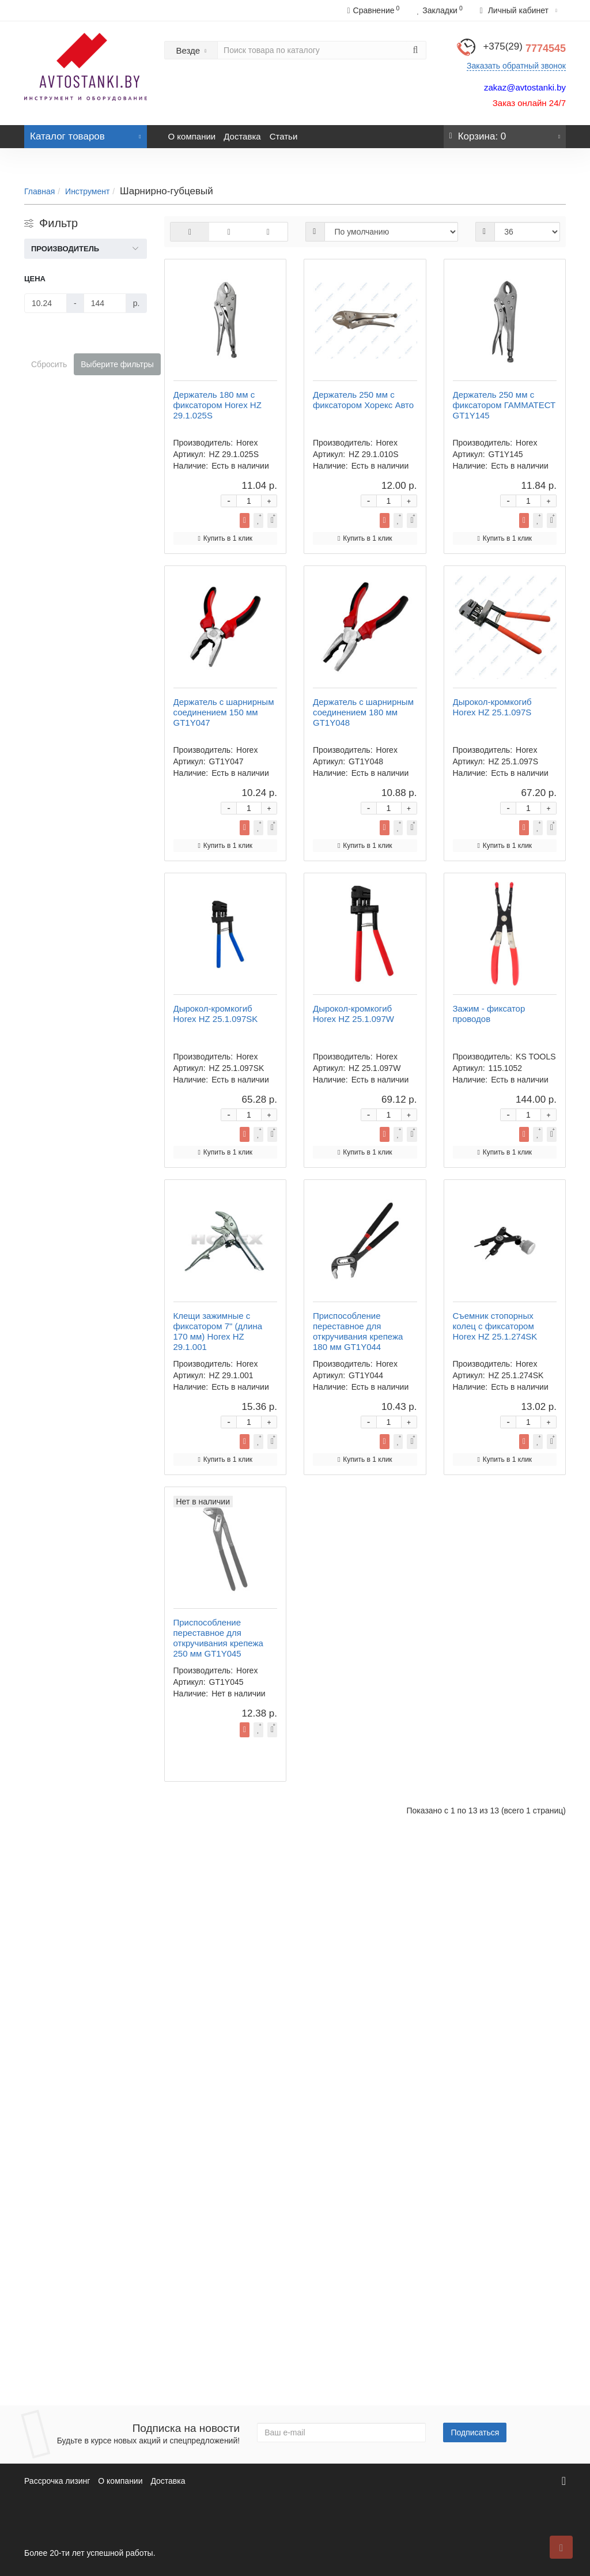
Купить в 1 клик (423, 391)
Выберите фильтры (117, 364)
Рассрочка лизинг (57, 2481)
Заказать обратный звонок (516, 65)
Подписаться (475, 2432)
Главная (39, 191)
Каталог (85, 133)
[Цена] (45, 303)
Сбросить (49, 364)
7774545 (524, 48)
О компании (192, 136)
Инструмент (87, 191)
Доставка (242, 136)
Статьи (284, 136)
